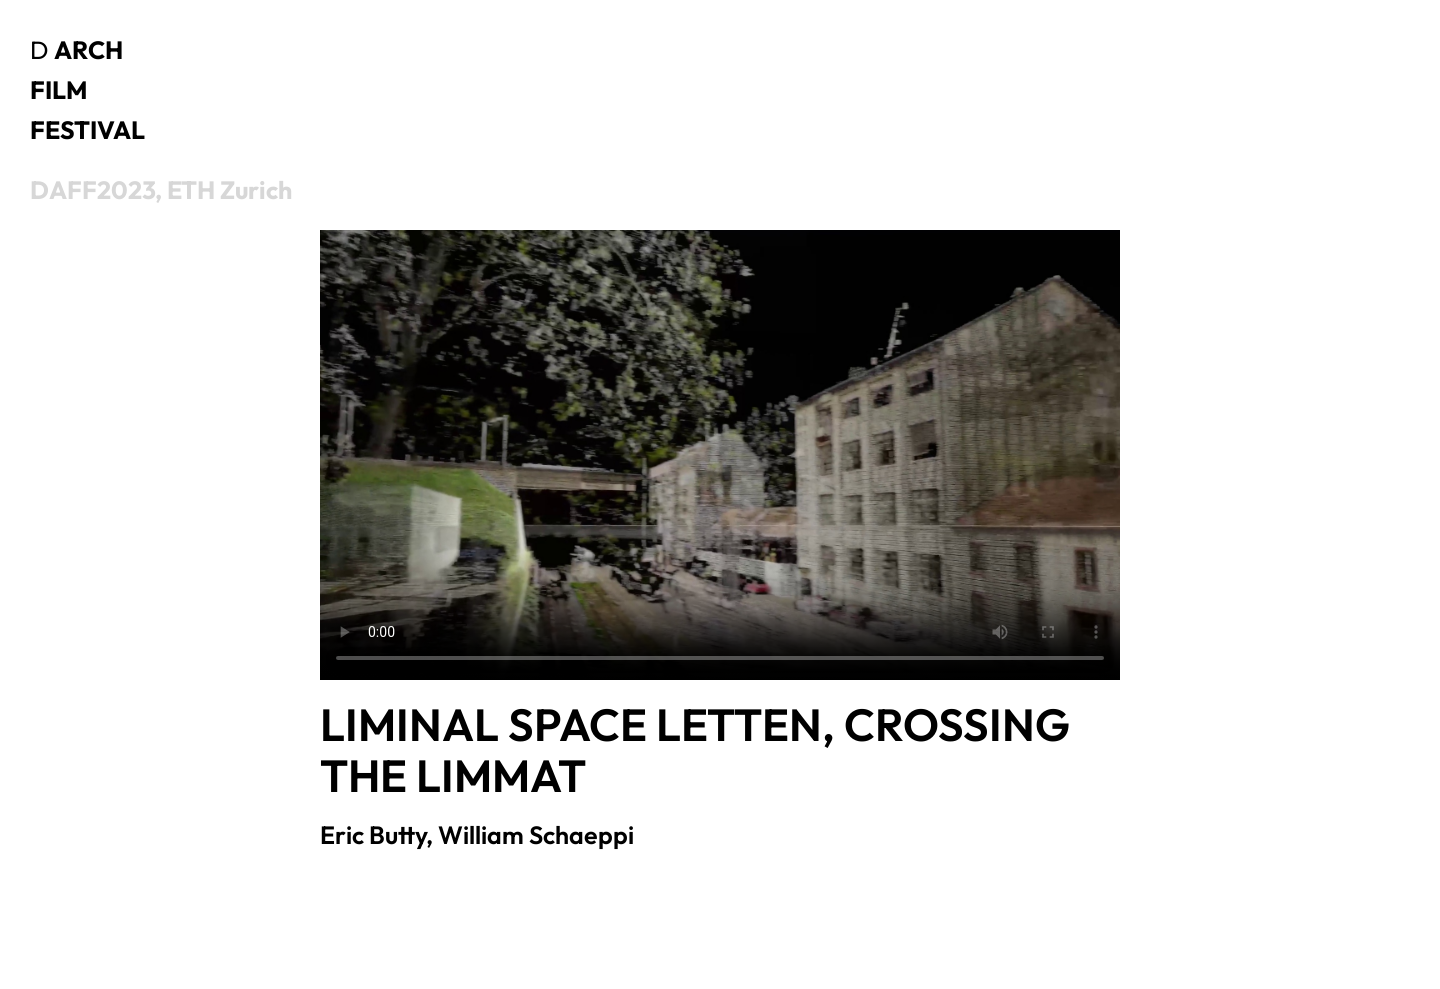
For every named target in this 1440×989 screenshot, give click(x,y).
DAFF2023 (92, 190)
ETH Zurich (229, 190)
